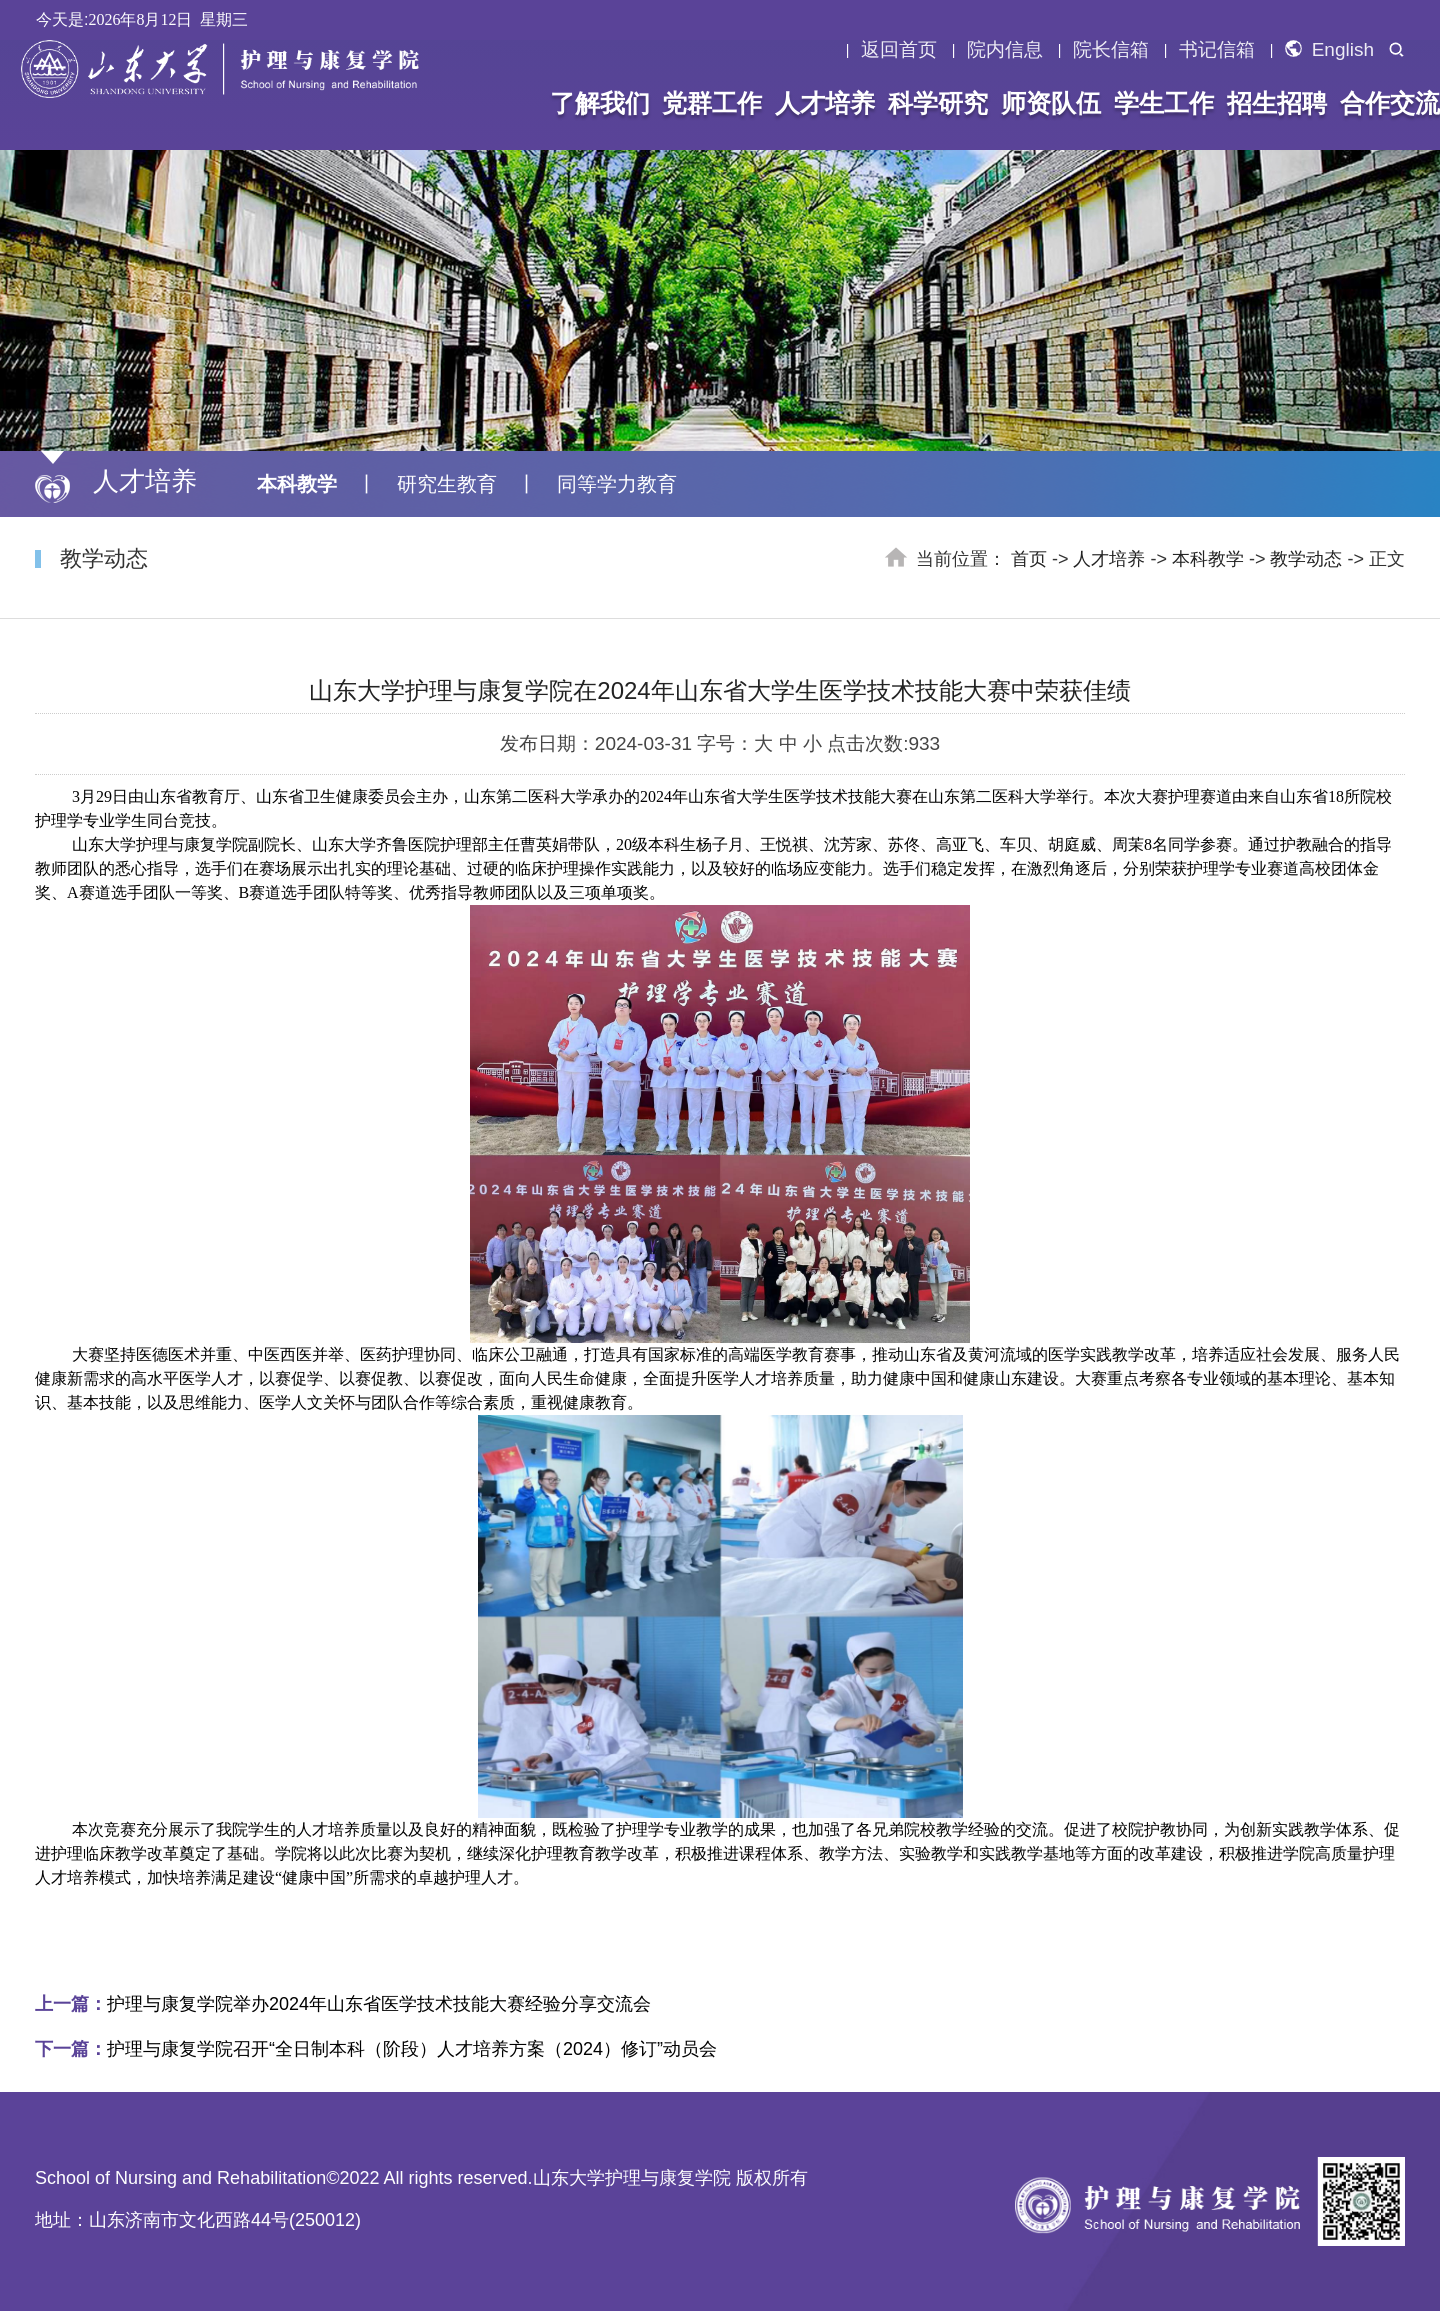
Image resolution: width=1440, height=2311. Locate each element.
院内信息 (1005, 50)
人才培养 (825, 103)
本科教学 (297, 484)
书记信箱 (1217, 50)
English (1329, 50)
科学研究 (937, 103)
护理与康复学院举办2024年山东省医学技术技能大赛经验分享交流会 (343, 2004)
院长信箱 (1111, 50)
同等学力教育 (617, 484)
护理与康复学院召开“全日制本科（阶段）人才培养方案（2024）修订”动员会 (376, 2049)
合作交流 (1382, 103)
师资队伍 (1048, 103)
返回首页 (899, 50)
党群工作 (714, 103)
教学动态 (1306, 559)
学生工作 (1159, 103)
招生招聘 (1270, 103)
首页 (1029, 559)
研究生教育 (447, 484)
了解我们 (603, 103)
